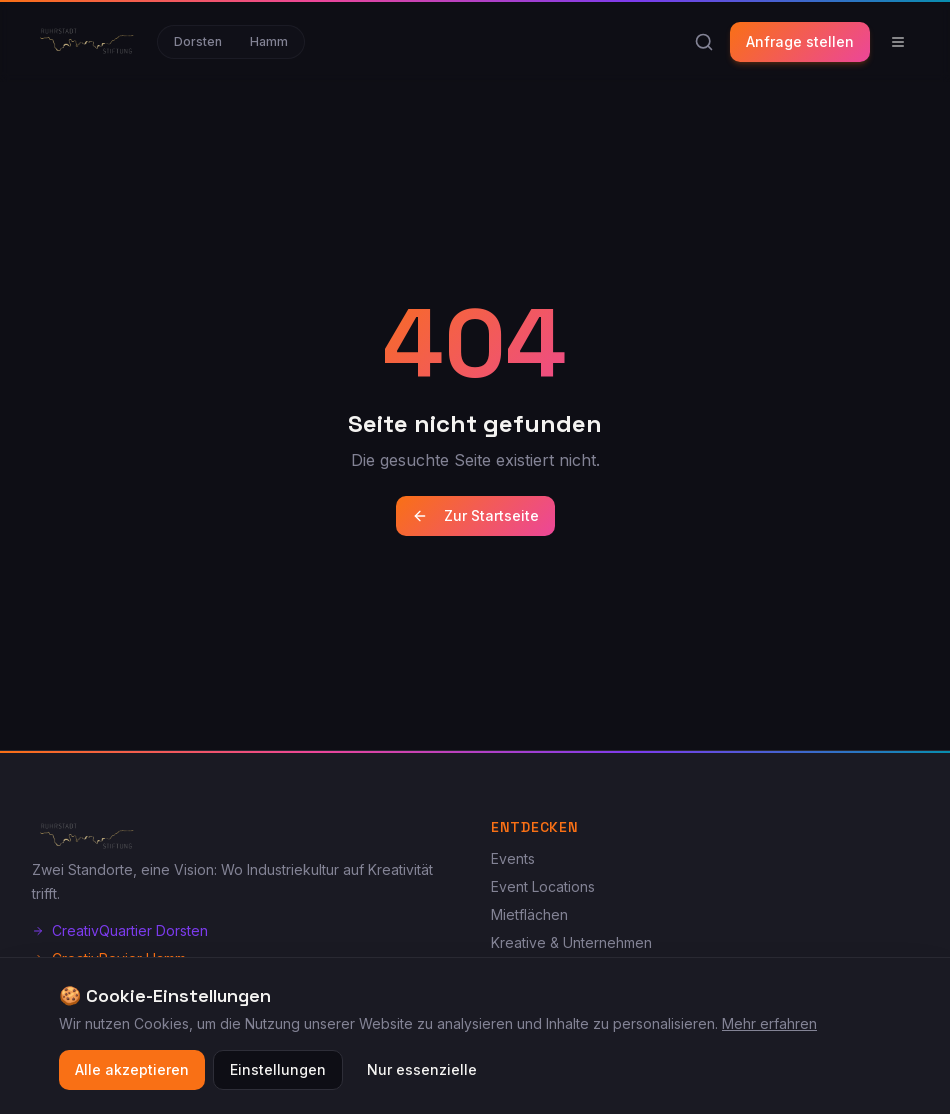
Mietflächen (529, 914)
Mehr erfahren (769, 1026)
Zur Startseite (475, 515)
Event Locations (543, 886)
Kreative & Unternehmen (571, 942)
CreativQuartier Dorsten (120, 930)
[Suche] (704, 42)
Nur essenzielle (422, 1072)
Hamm (269, 41)
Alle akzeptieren (132, 1072)
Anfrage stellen (800, 41)
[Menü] (898, 42)
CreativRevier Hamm (109, 958)
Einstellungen (278, 1072)
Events (513, 858)
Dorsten (198, 41)
